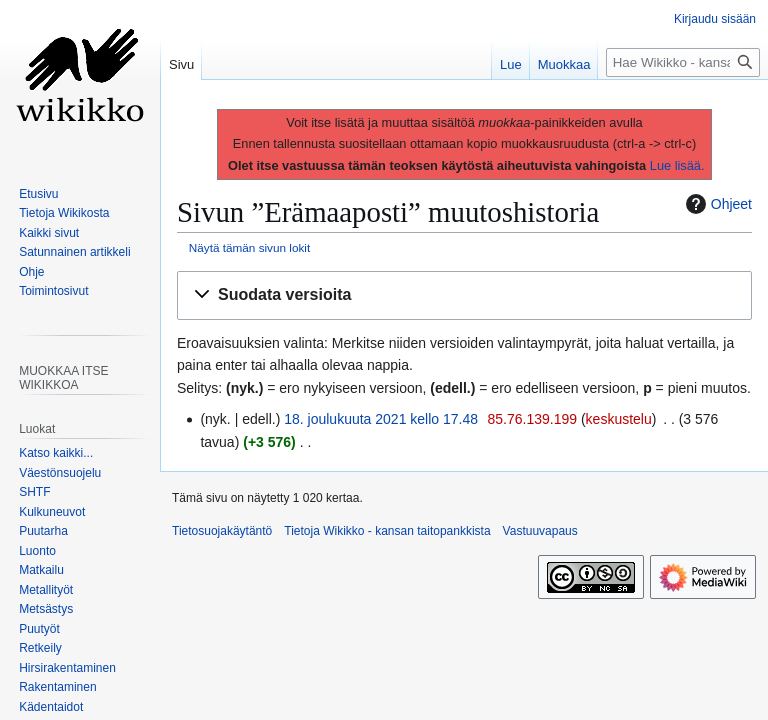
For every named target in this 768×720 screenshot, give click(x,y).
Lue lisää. (677, 165)
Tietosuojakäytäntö (222, 531)
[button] (464, 295)
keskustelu (619, 419)
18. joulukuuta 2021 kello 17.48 (381, 419)
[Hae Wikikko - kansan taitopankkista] (683, 62)
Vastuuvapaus (540, 531)
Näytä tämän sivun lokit (249, 247)
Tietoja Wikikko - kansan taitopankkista (387, 531)
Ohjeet (716, 204)
